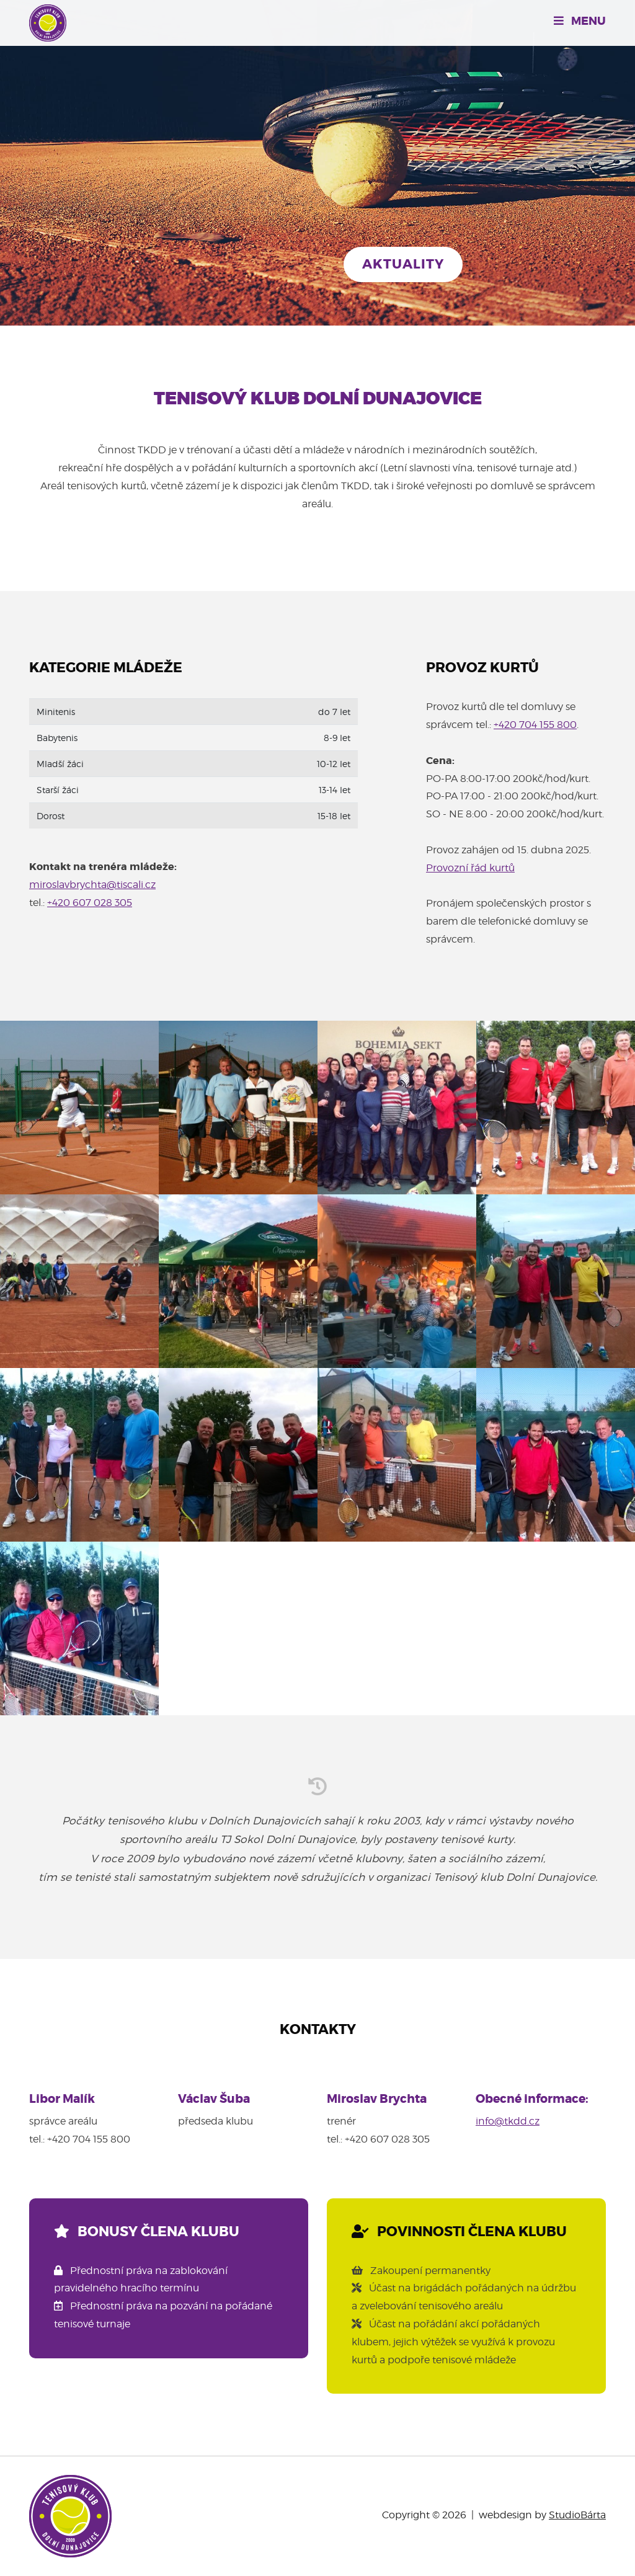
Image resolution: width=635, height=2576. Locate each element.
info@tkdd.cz (508, 2121)
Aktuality (403, 264)
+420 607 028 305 (89, 902)
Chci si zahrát (249, 264)
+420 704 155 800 (535, 725)
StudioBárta (577, 2515)
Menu (580, 21)
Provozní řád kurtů (470, 868)
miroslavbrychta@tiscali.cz (92, 884)
